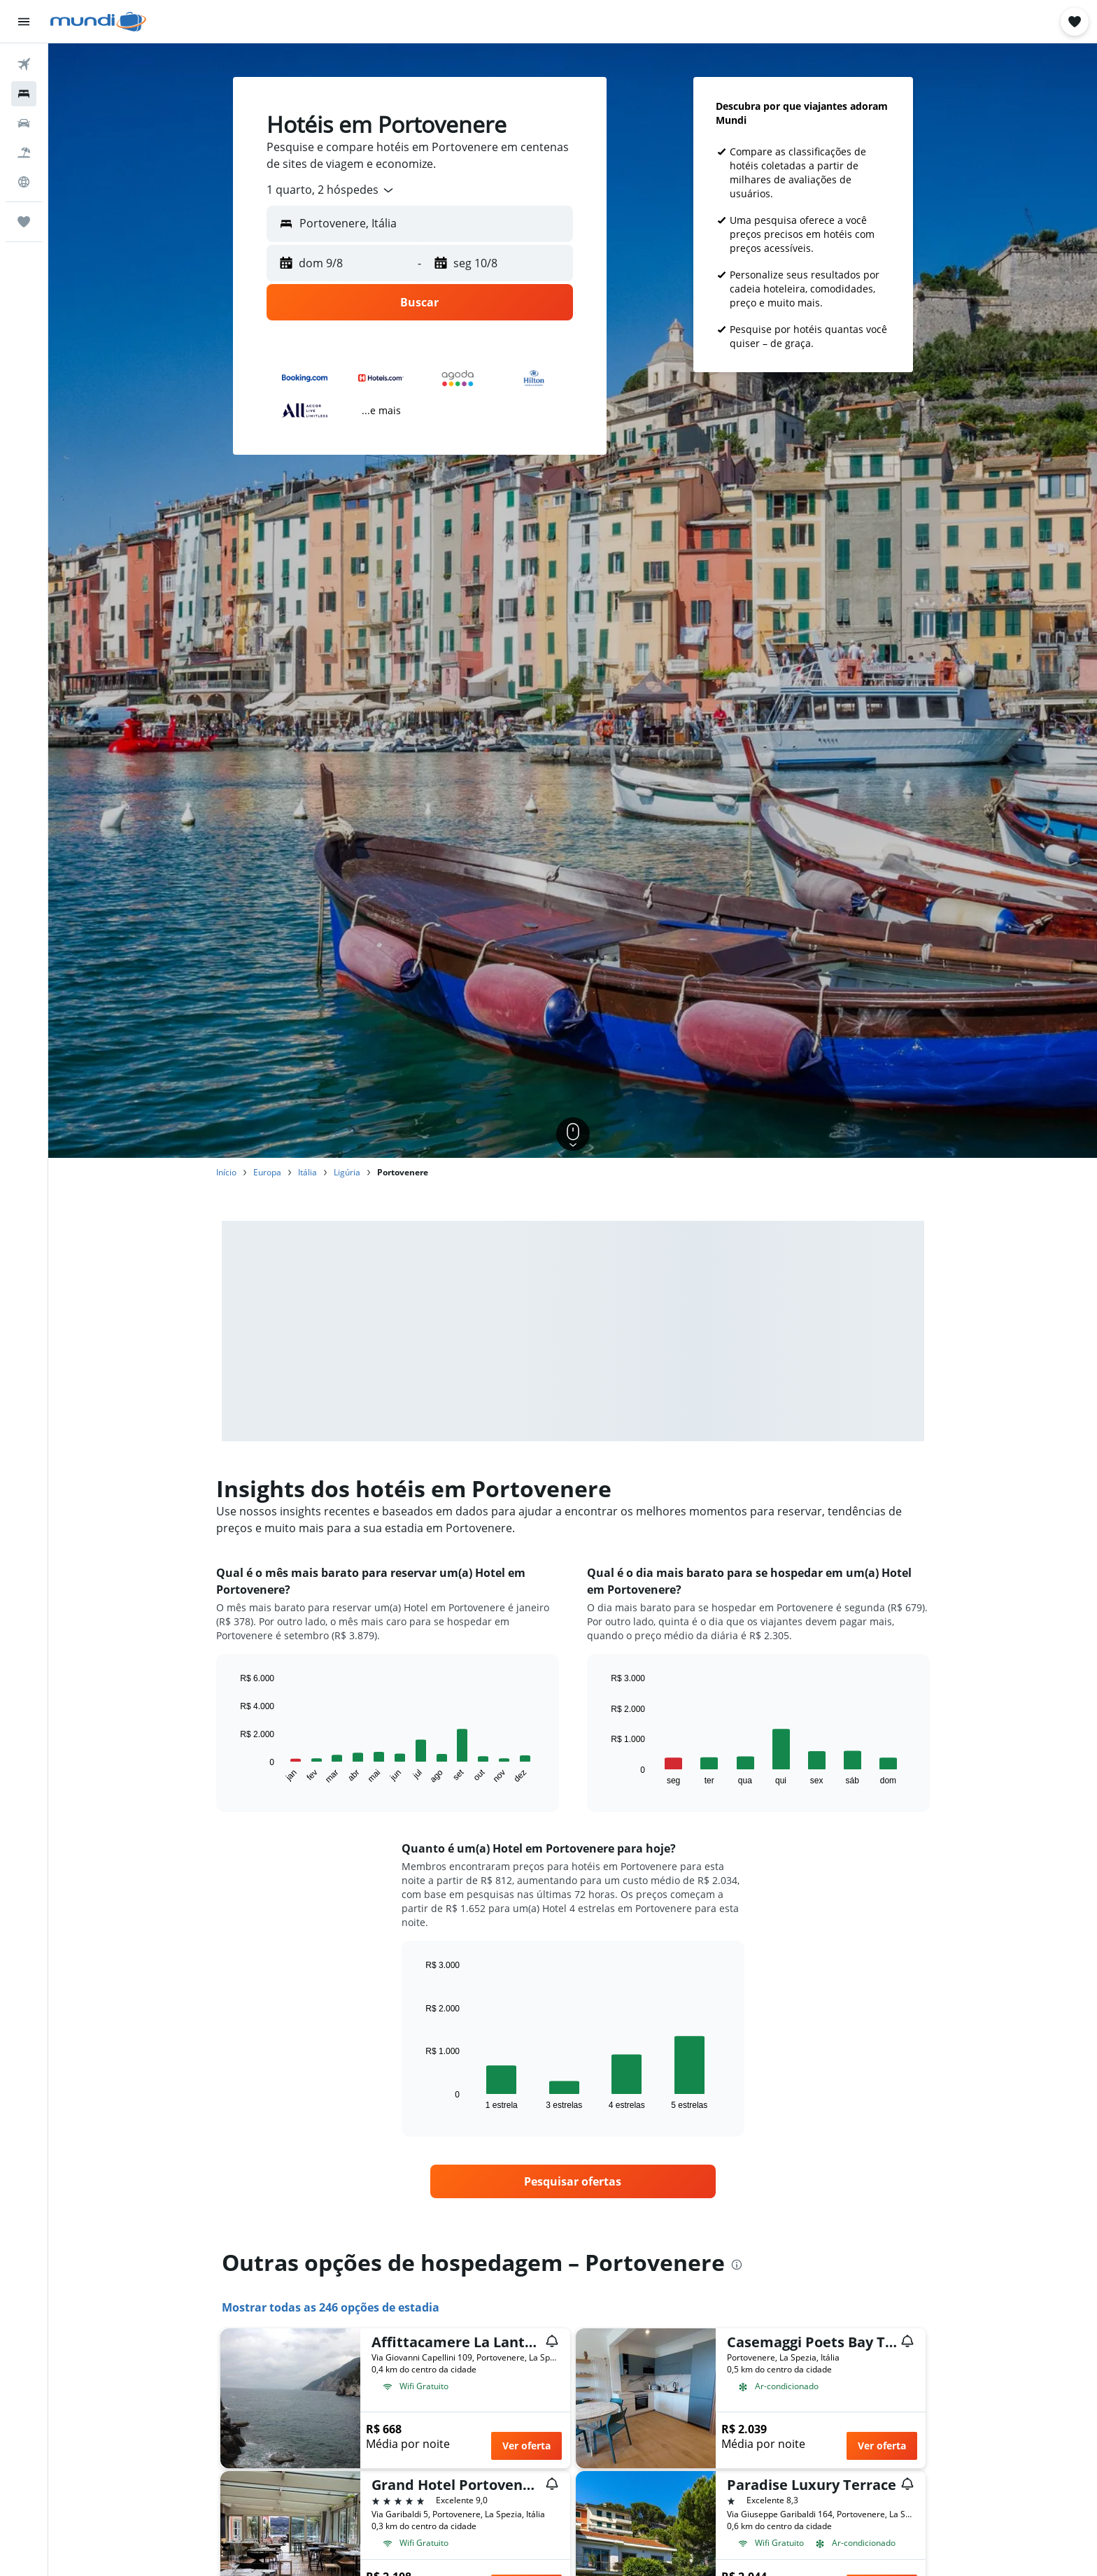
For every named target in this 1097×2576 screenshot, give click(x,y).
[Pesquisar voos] (24, 64)
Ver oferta (526, 2445)
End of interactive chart (418, 2098)
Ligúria (347, 1172)
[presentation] (736, 2264)
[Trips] (24, 222)
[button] (23, 21)
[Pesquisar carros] (24, 123)
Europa (267, 1172)
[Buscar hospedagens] (24, 94)
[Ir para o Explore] (24, 182)
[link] (573, 2181)
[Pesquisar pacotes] (24, 153)
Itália (307, 1172)
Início (226, 1172)
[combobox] (331, 190)
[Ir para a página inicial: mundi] (98, 21)
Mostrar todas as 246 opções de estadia (330, 2307)
